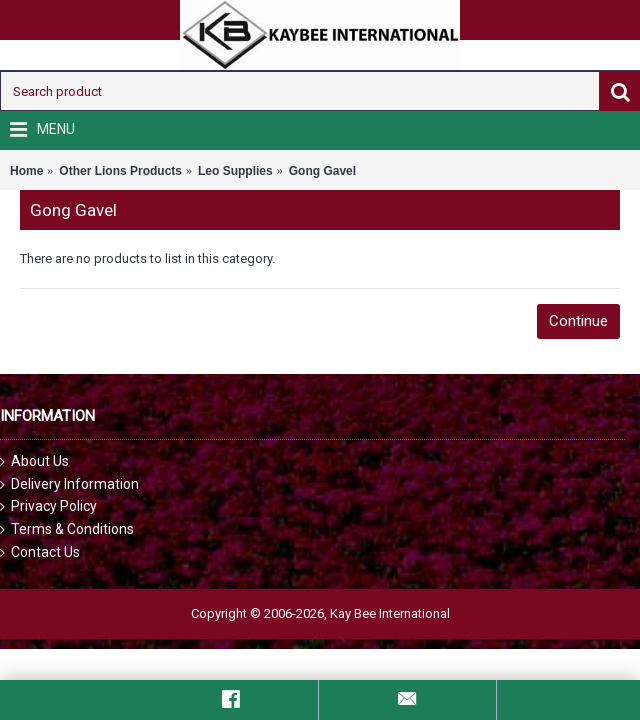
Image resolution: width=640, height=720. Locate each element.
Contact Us (40, 552)
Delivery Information (69, 484)
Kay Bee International (390, 613)
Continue (578, 321)
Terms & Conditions (67, 529)
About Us (34, 461)
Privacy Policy (48, 506)
